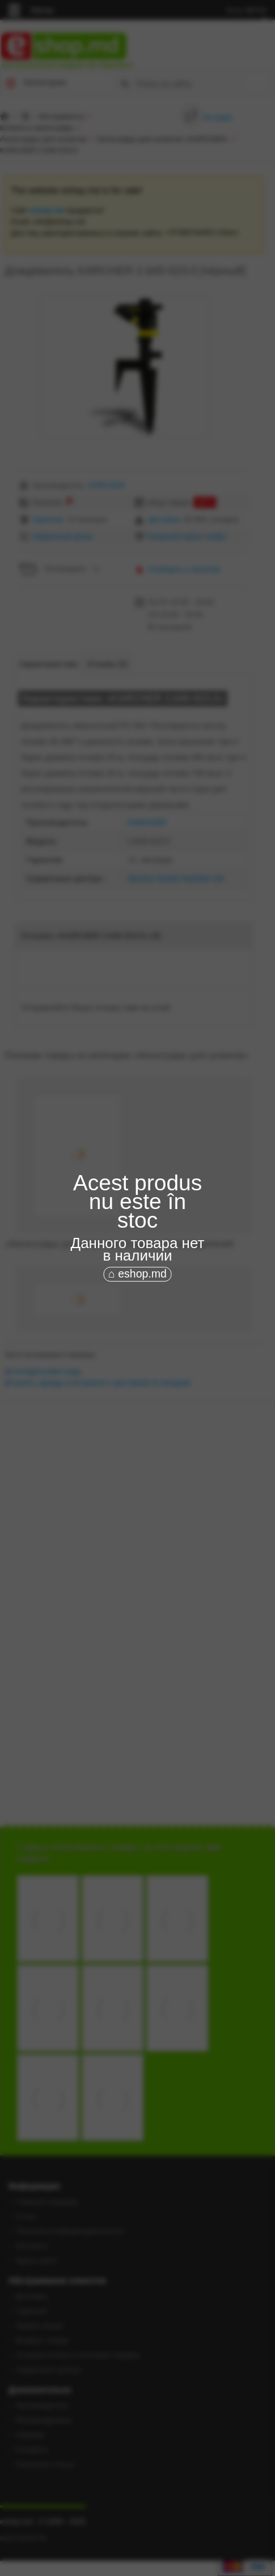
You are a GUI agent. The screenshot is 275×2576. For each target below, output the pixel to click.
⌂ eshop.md (137, 1273)
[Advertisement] (137, 1346)
